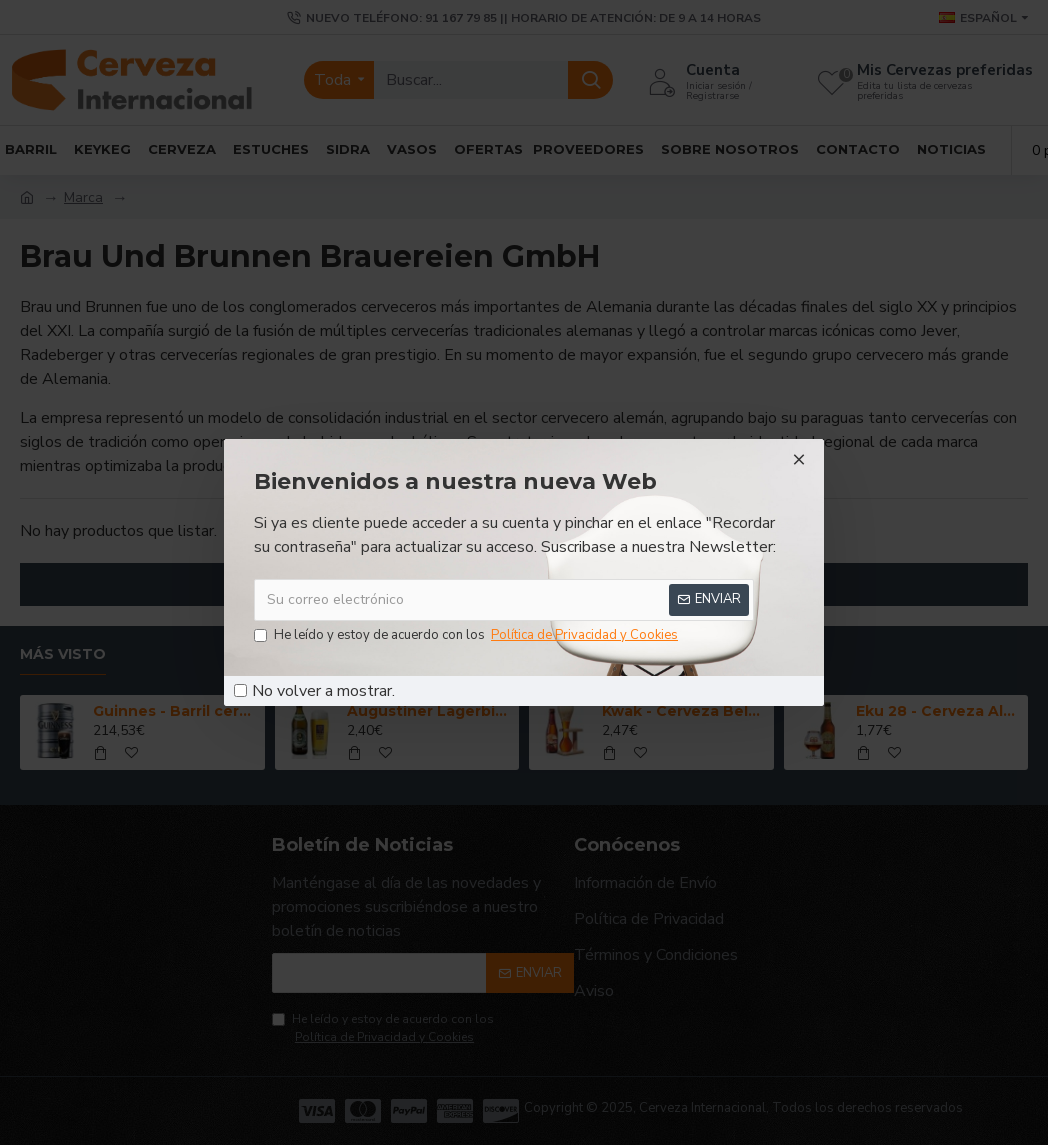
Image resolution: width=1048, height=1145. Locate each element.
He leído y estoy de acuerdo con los (467, 636)
